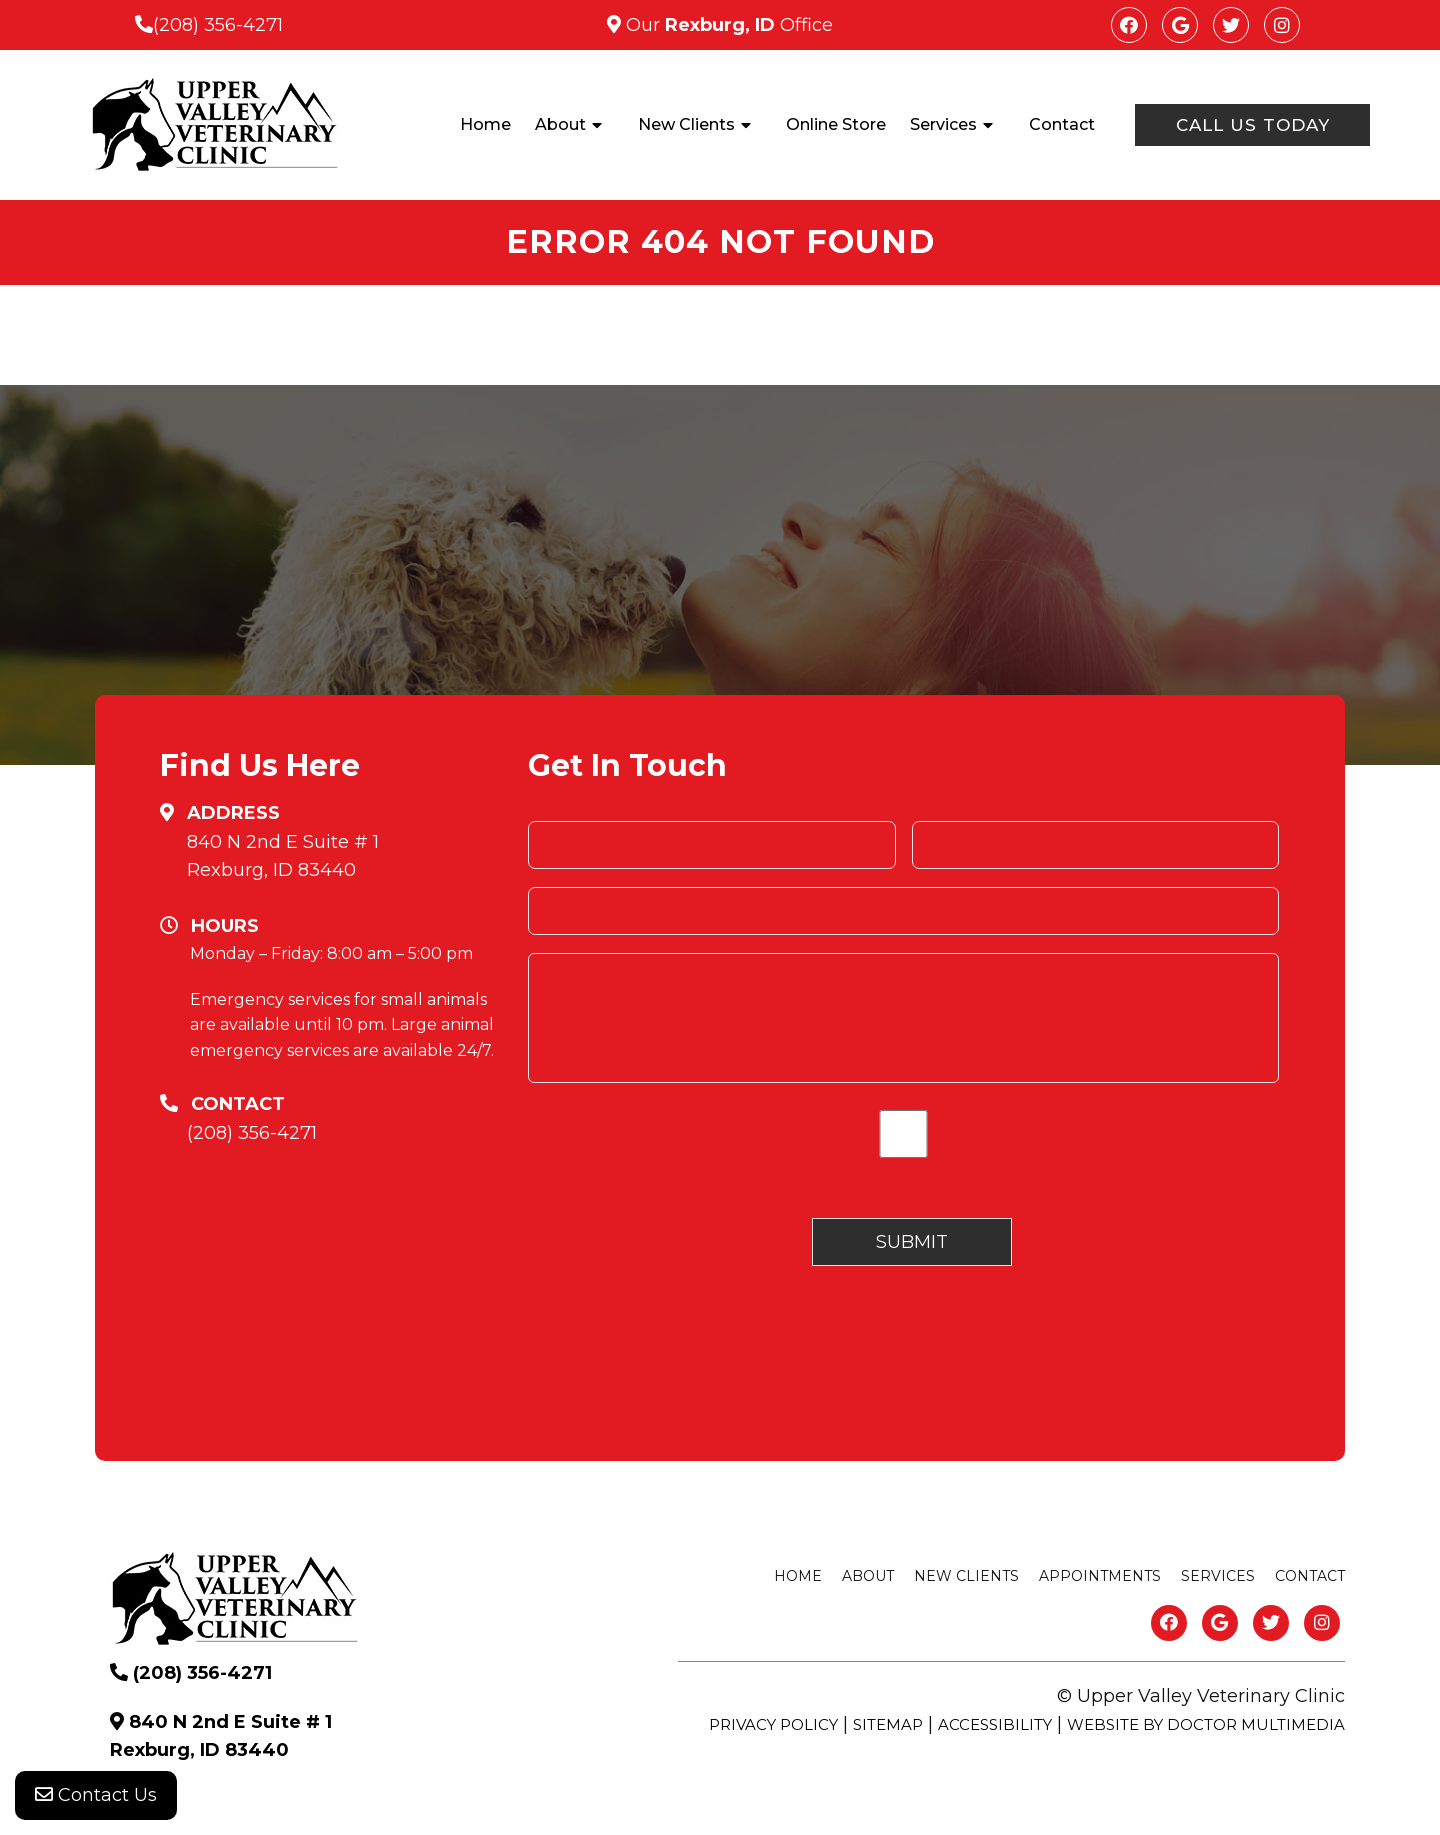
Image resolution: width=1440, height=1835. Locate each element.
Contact (1062, 124)
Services (943, 124)
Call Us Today (1253, 125)
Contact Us (96, 1795)
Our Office (727, 25)
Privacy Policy (773, 1724)
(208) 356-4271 (218, 25)
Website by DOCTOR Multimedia (1206, 1724)
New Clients (686, 124)
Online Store (836, 124)
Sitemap (888, 1724)
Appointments (1100, 1576)
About (560, 124)
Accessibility (995, 1724)
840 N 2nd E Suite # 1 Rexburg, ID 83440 (283, 856)
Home (485, 124)
